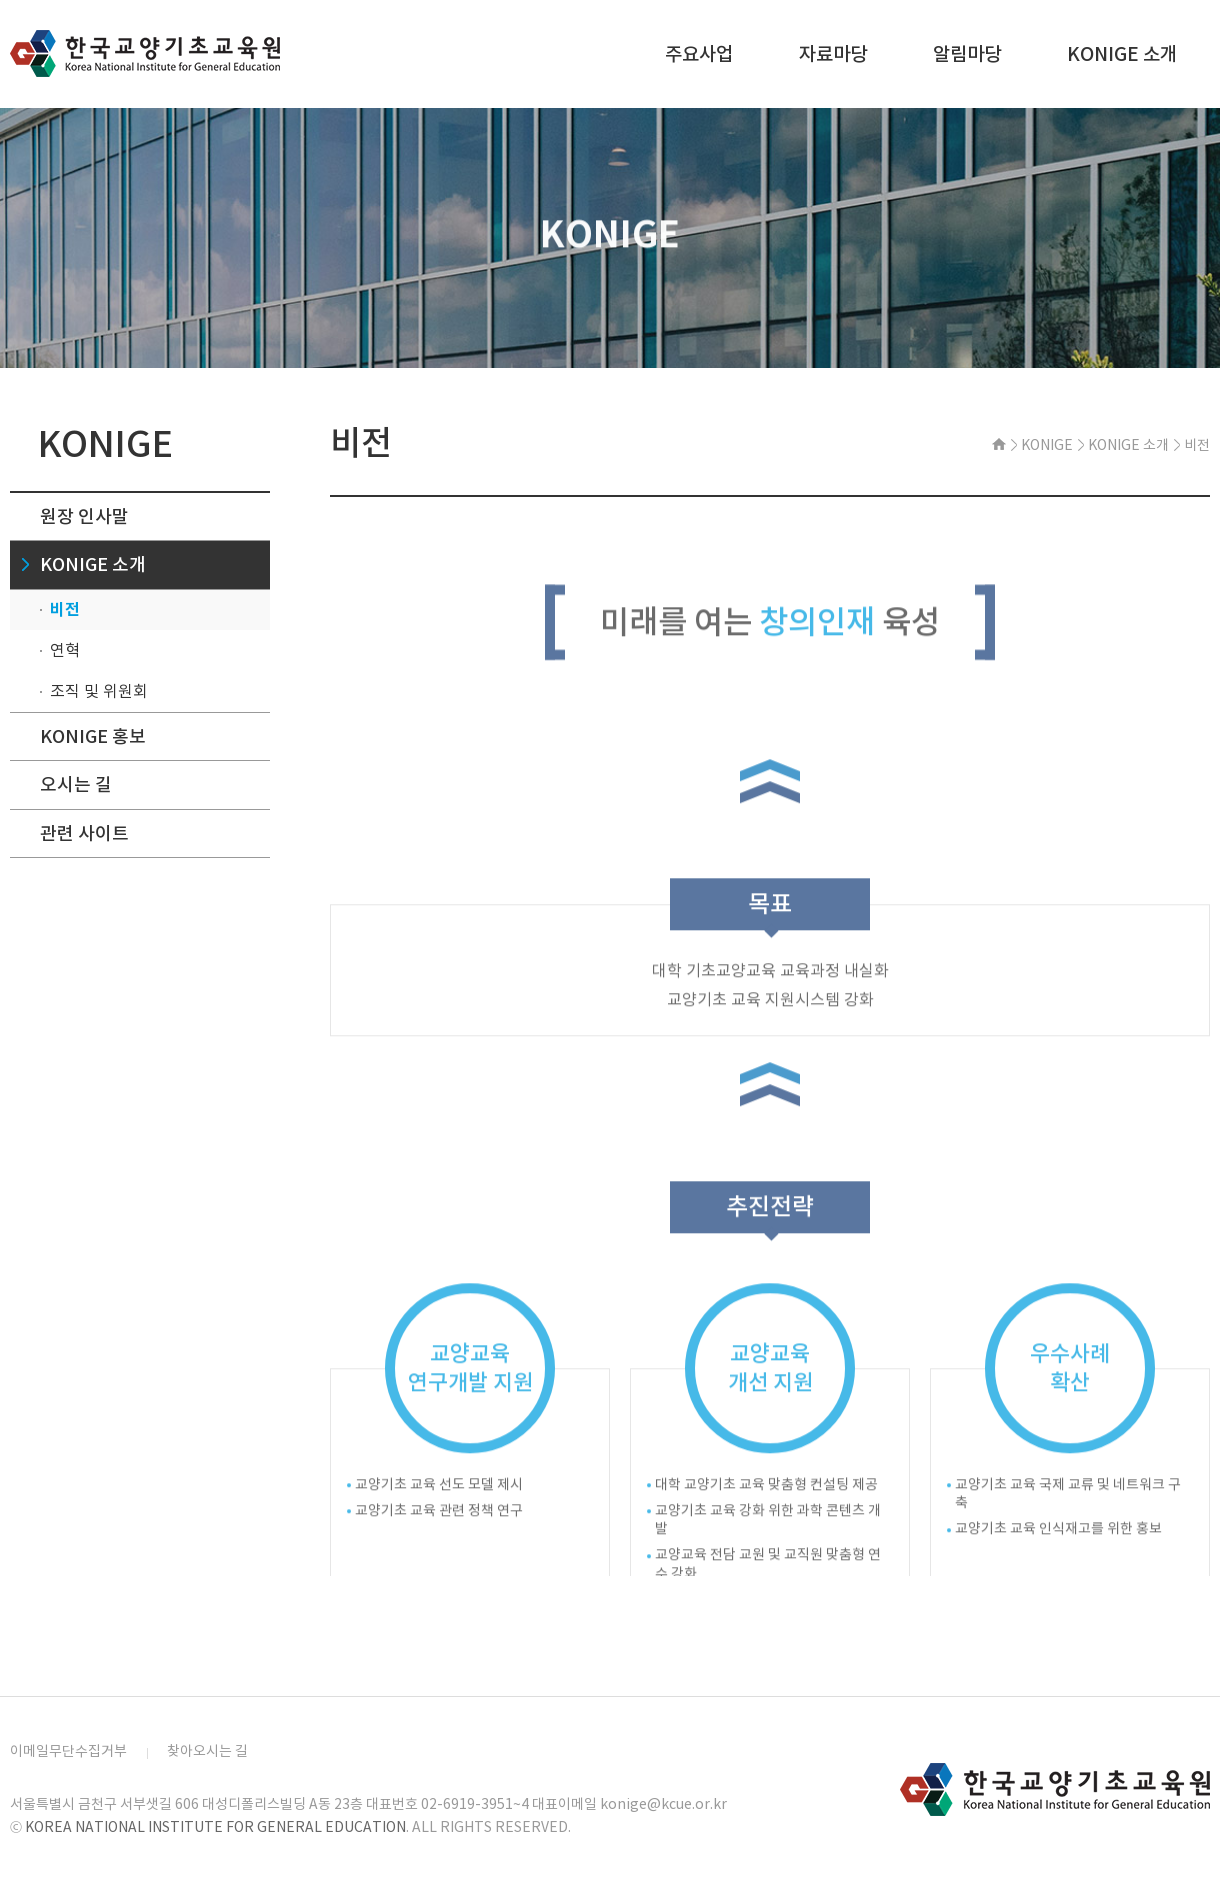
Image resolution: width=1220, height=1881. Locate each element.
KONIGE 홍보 (93, 736)
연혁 (65, 650)
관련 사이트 (84, 833)
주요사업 (699, 54)
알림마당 (967, 54)
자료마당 (833, 54)
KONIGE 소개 (1122, 54)
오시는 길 (76, 784)
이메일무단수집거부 (68, 1751)
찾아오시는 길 (207, 1751)
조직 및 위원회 (99, 691)
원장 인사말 (84, 516)
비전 (65, 609)
